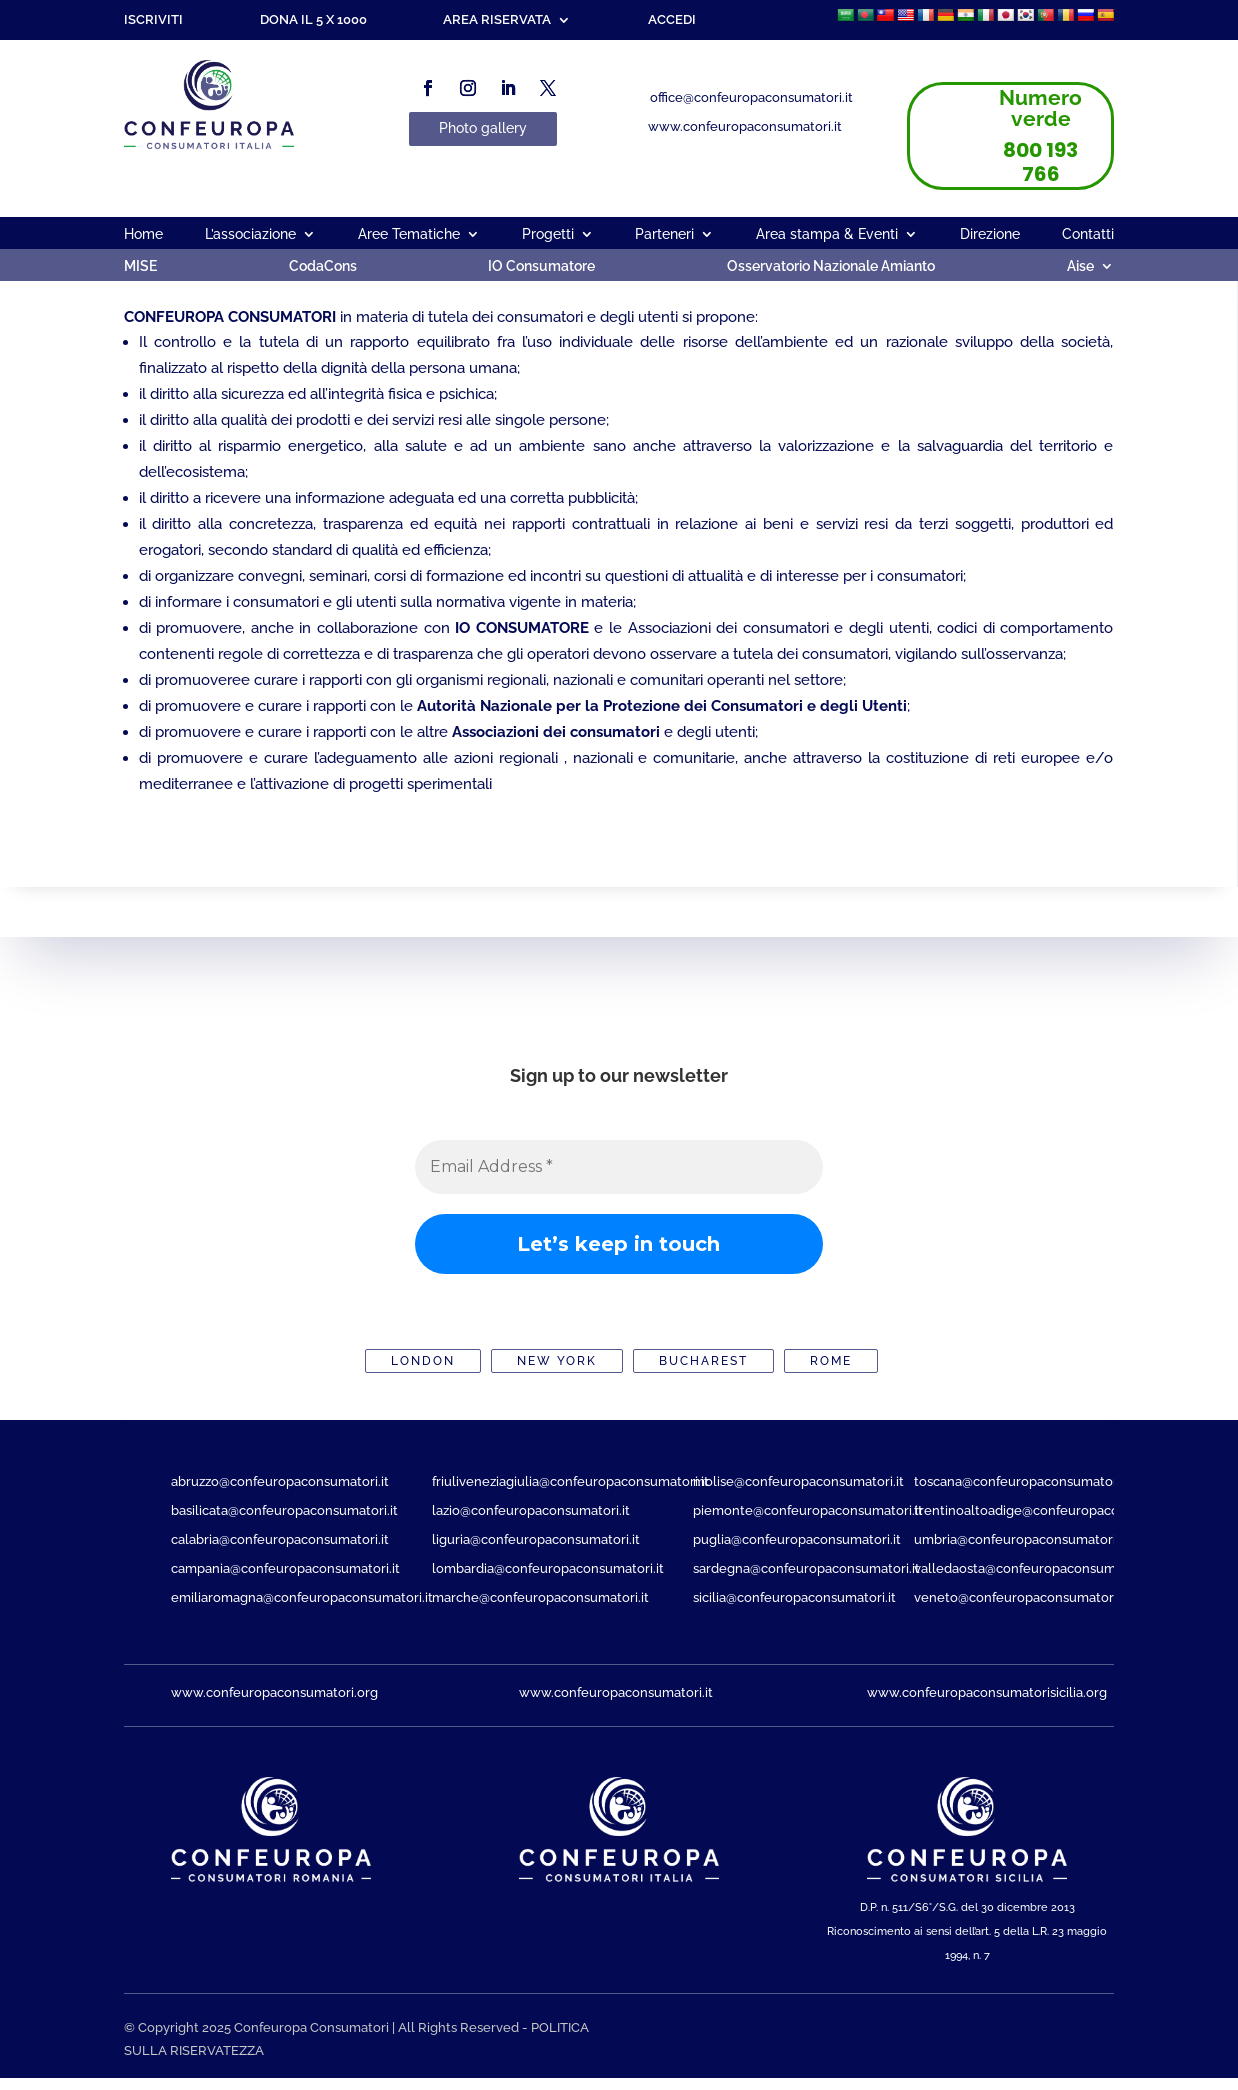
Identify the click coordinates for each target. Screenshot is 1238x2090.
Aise (1080, 266)
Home (143, 234)
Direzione (990, 234)
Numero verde (1040, 108)
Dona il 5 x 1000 (313, 20)
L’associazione (250, 234)
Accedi (672, 20)
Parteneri (664, 234)
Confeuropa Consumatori (311, 2027)
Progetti (548, 234)
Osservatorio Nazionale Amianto (831, 266)
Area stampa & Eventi (827, 234)
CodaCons (323, 266)
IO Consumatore (541, 266)
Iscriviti (153, 20)
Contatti (1088, 234)
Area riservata (497, 20)
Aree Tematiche (409, 234)
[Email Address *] (619, 1167)
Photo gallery (483, 128)
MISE (140, 266)
